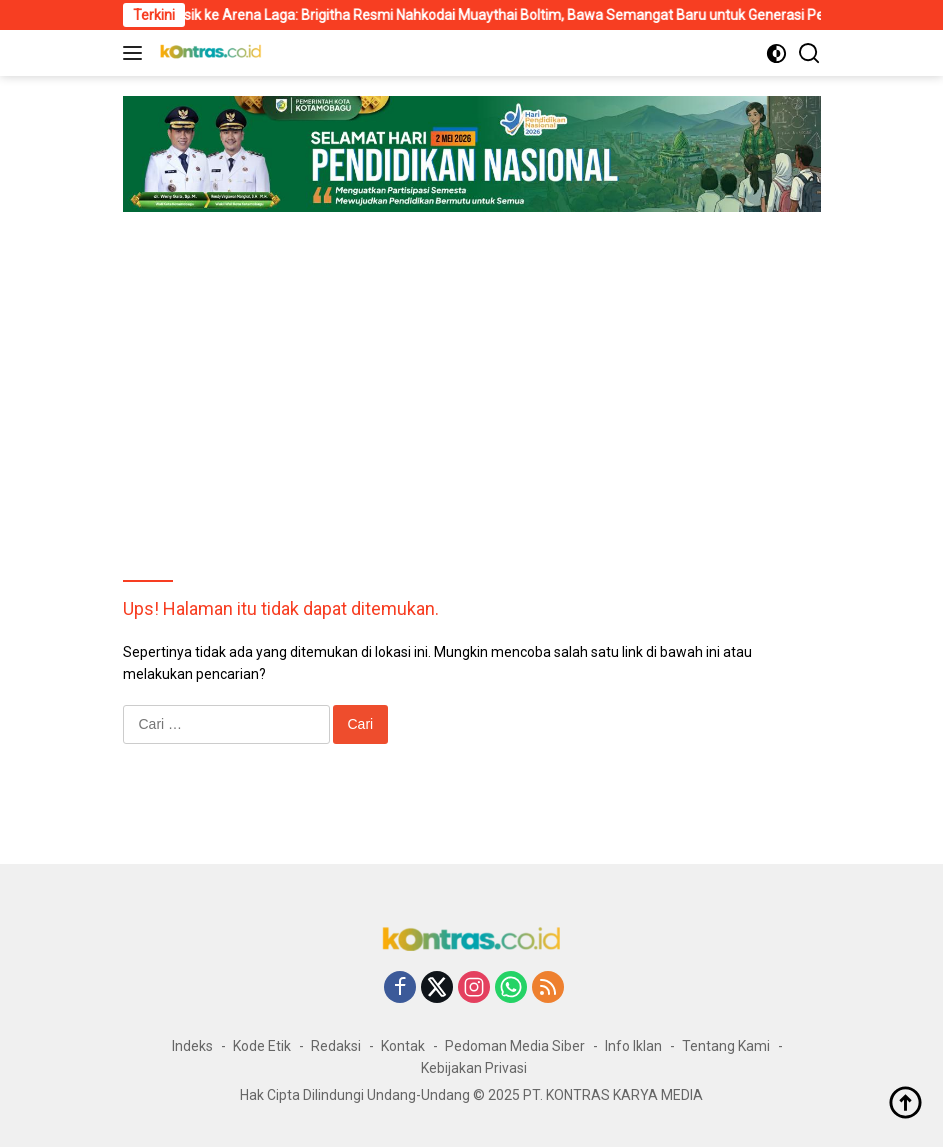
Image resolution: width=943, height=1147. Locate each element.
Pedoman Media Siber (515, 1046)
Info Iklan (633, 1046)
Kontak (403, 1046)
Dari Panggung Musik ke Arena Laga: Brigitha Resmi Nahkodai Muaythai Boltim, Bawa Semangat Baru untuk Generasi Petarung (466, 15)
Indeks (192, 1046)
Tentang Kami (726, 1046)
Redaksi (336, 1046)
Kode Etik (262, 1046)
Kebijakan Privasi (474, 1068)
